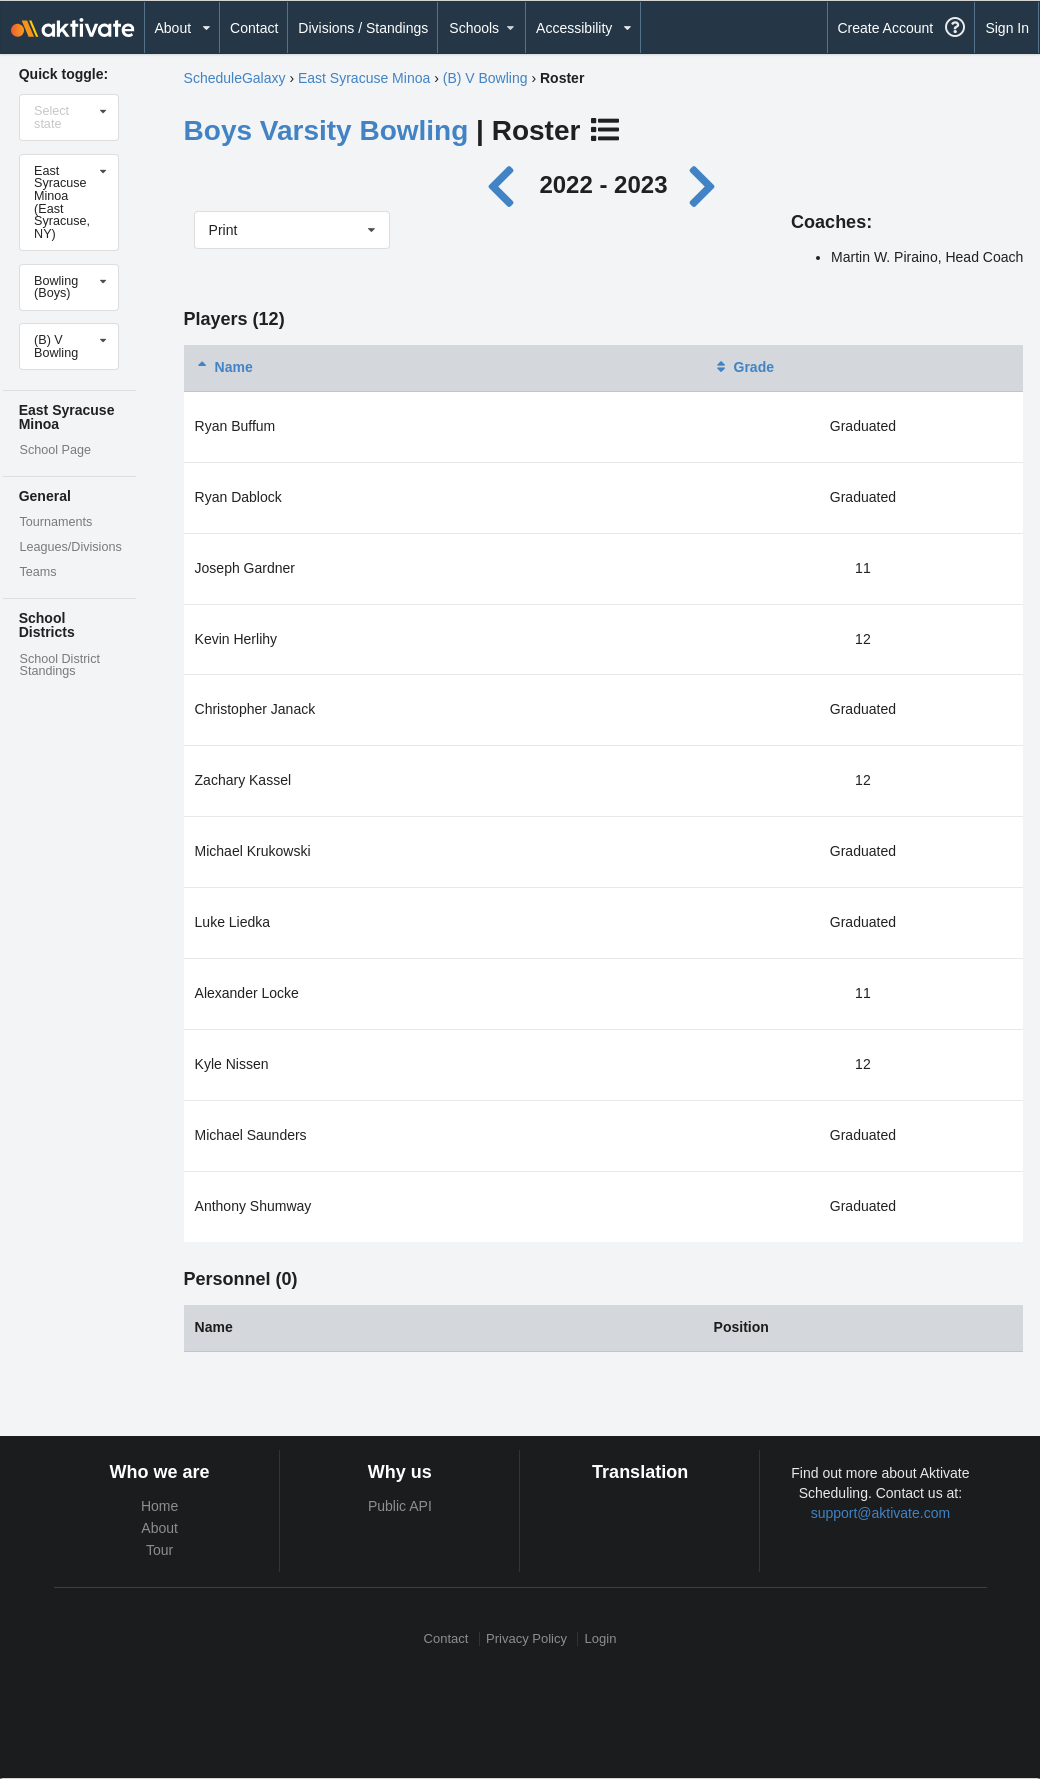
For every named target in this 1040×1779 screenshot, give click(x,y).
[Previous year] (506, 184)
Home (159, 1506)
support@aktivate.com (881, 1513)
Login (601, 1638)
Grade (744, 367)
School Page (54, 450)
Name (224, 367)
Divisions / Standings (363, 28)
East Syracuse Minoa (364, 78)
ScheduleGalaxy (235, 78)
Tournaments (55, 522)
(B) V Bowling (485, 78)
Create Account (885, 28)
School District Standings (59, 665)
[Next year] (704, 184)
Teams (37, 572)
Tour (159, 1550)
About (159, 1528)
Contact (254, 28)
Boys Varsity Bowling (326, 130)
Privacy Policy (526, 1638)
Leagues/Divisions (70, 547)
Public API (400, 1506)
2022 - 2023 (603, 184)
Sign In (1007, 28)
